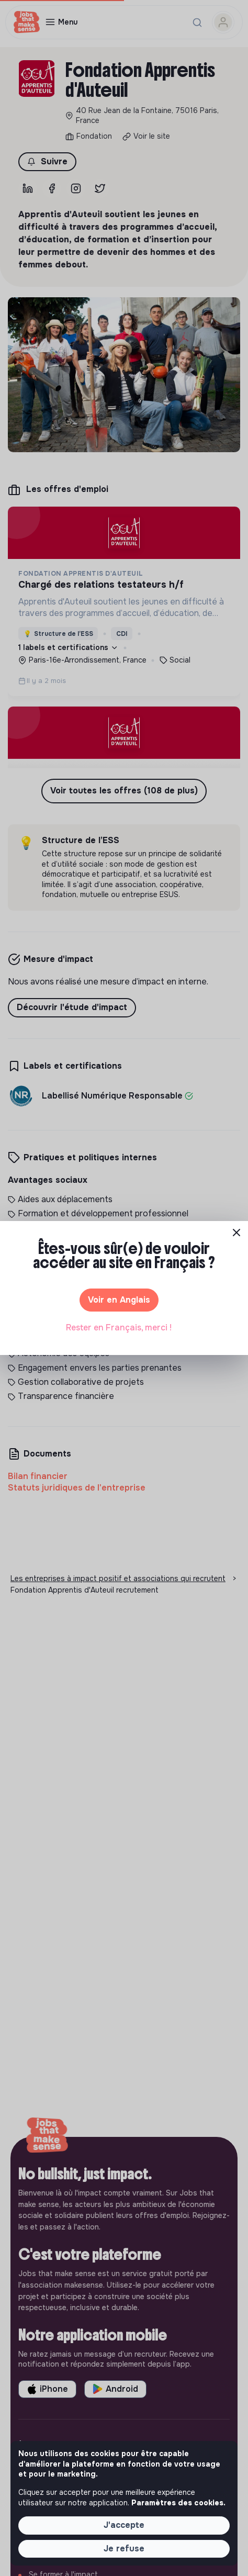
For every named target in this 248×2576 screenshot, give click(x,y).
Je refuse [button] (124, 2548)
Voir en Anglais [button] (119, 1299)
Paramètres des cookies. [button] (178, 2502)
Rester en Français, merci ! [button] (119, 1327)
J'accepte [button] (124, 2524)
